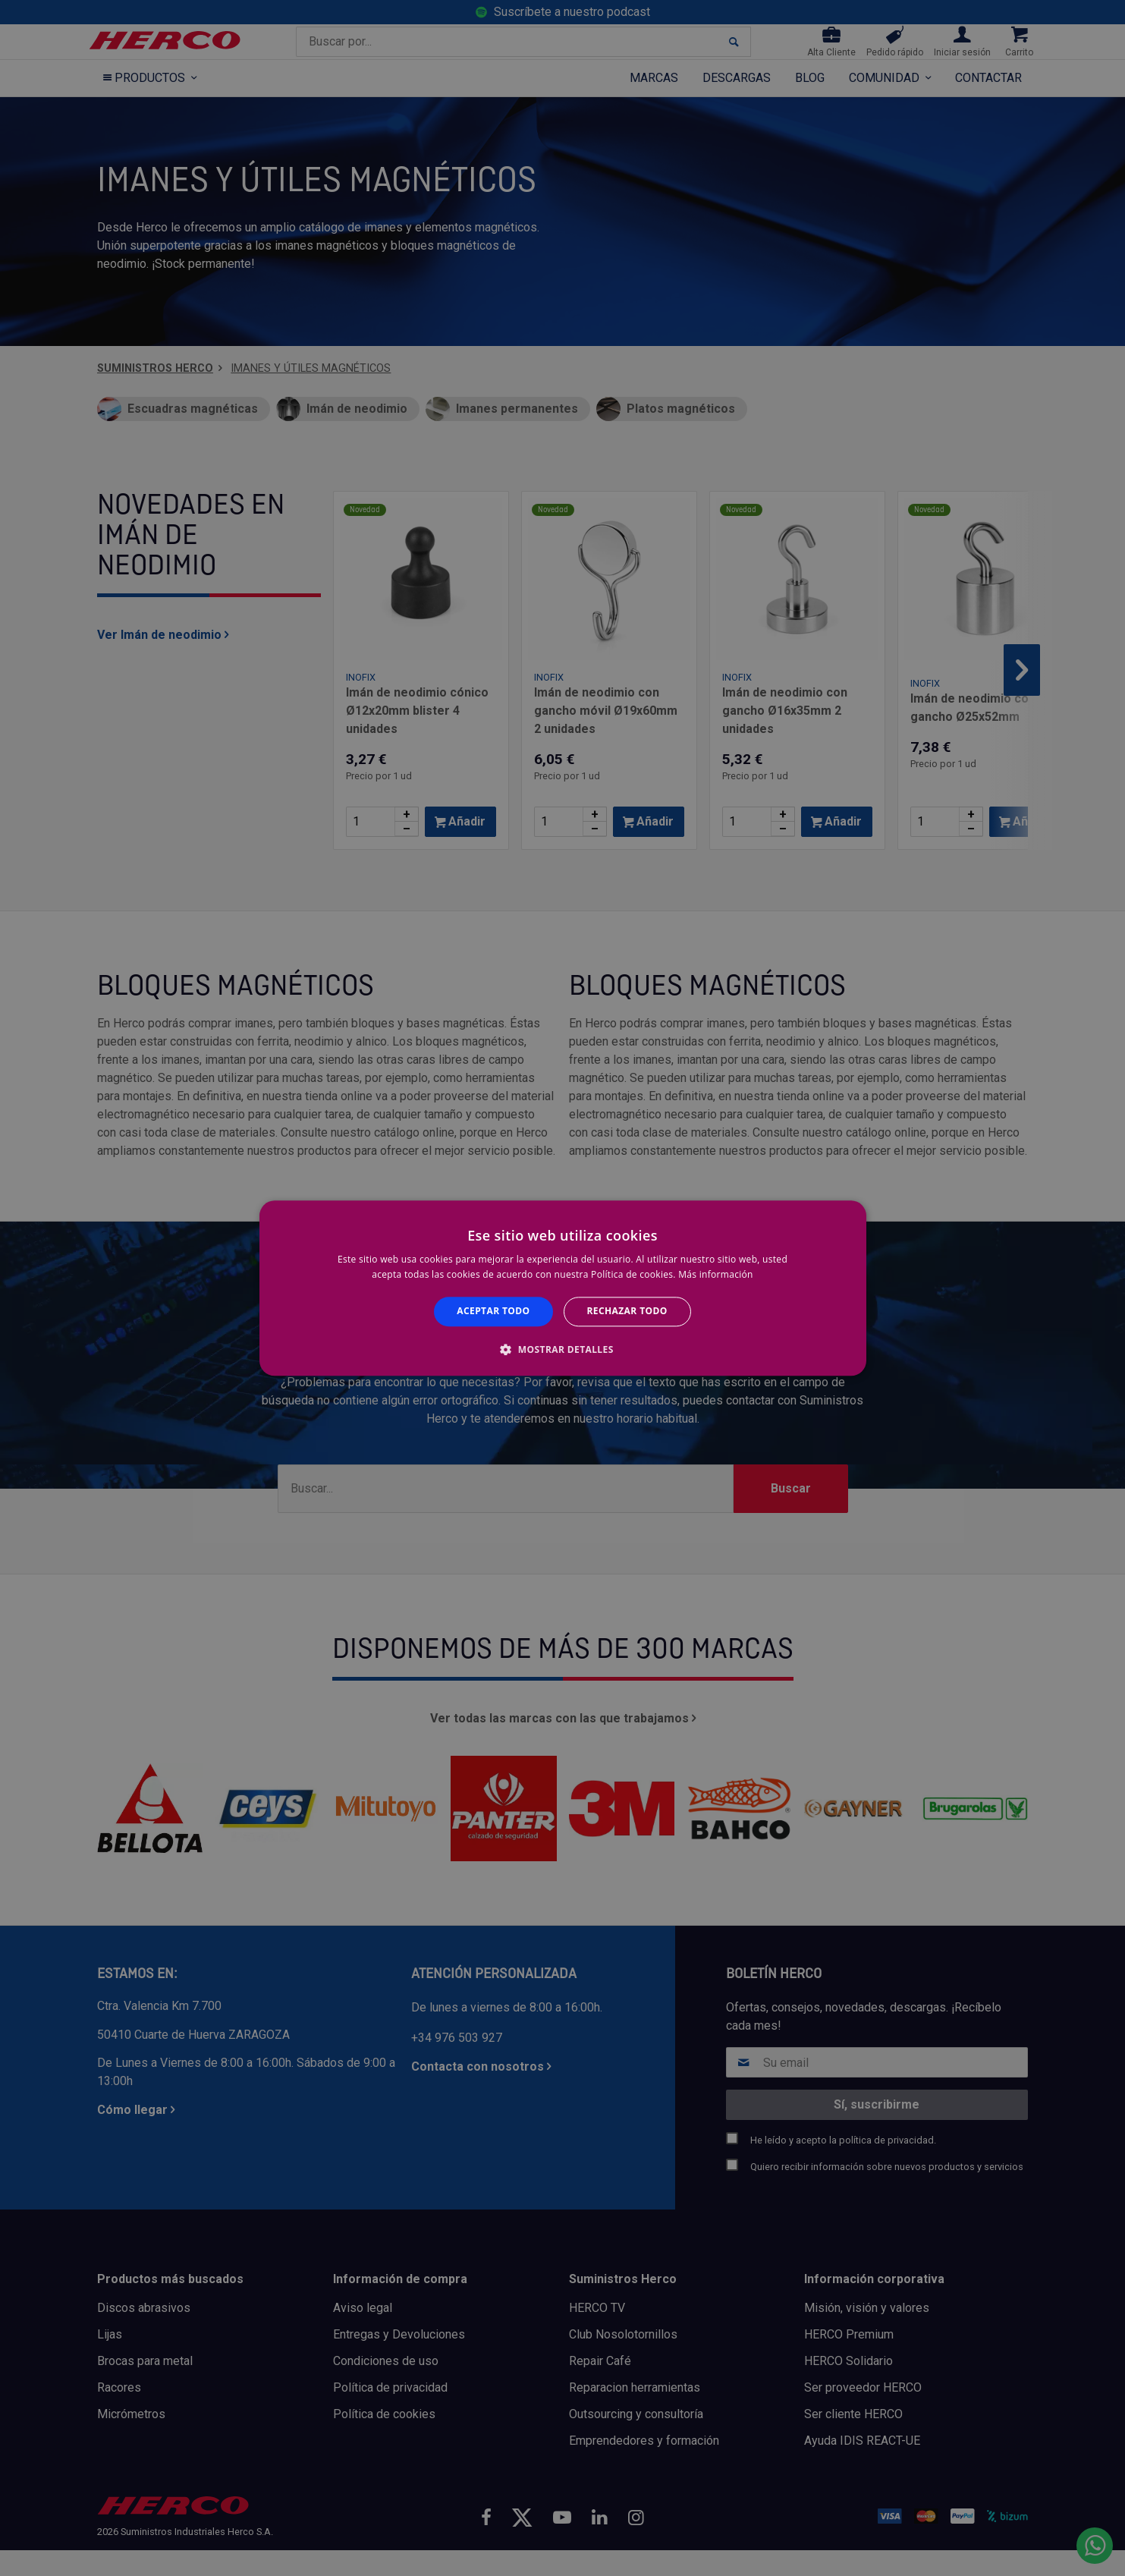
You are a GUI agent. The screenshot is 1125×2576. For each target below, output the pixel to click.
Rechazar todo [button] (627, 1311)
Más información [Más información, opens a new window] (715, 1274)
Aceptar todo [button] (493, 1311)
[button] (562, 1349)
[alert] (562, 1288)
